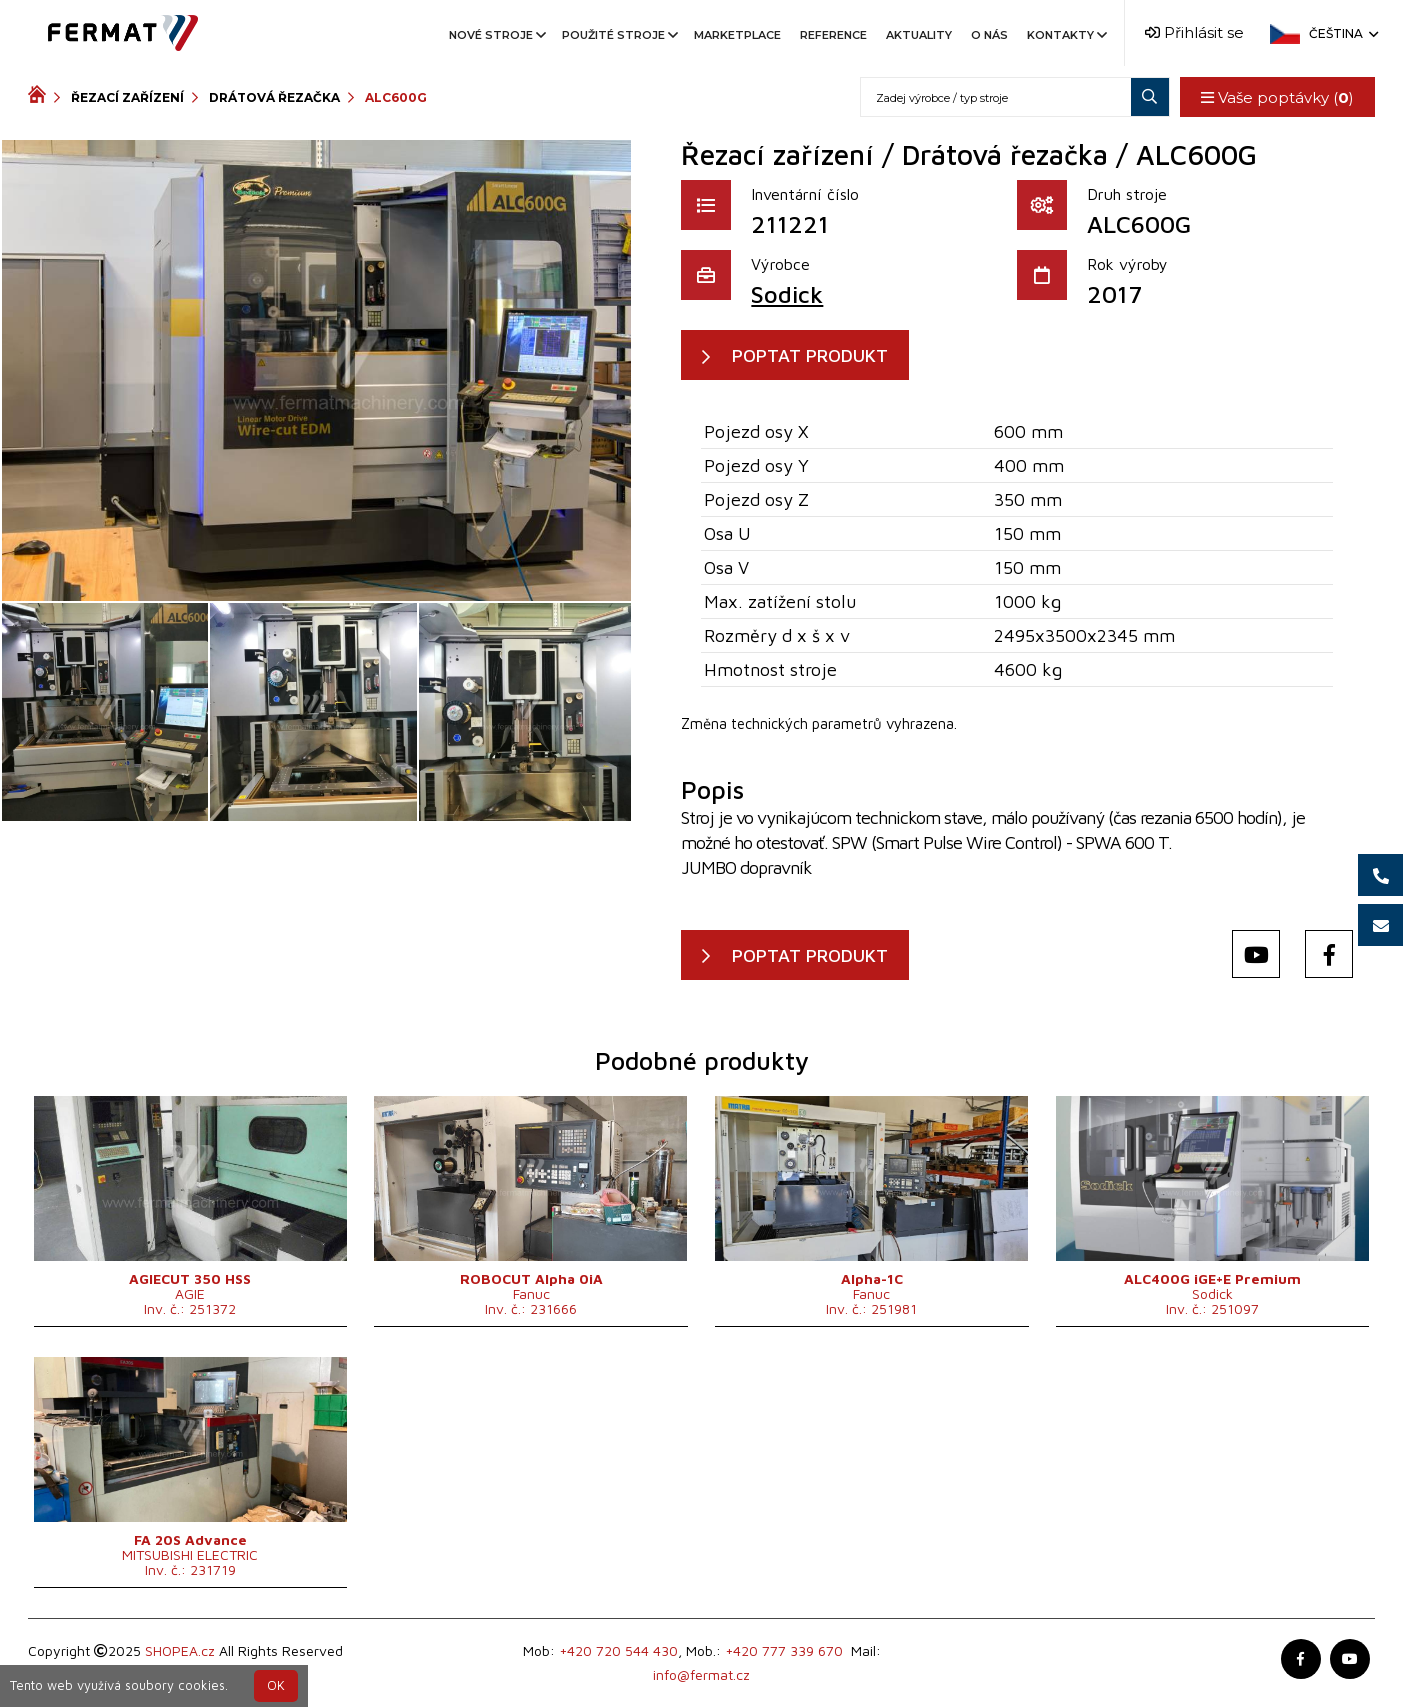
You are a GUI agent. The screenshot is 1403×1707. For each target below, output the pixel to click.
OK (276, 1685)
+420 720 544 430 (618, 1650)
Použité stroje (618, 35)
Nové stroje (496, 35)
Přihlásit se (1194, 32)
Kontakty (1065, 35)
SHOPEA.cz (180, 1650)
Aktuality (919, 35)
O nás (989, 35)
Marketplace (737, 35)
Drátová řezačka (274, 97)
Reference (833, 35)
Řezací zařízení (127, 97)
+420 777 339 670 (784, 1650)
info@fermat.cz (701, 1674)
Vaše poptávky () (1277, 97)
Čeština (1342, 33)
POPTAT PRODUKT (810, 355)
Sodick (787, 294)
